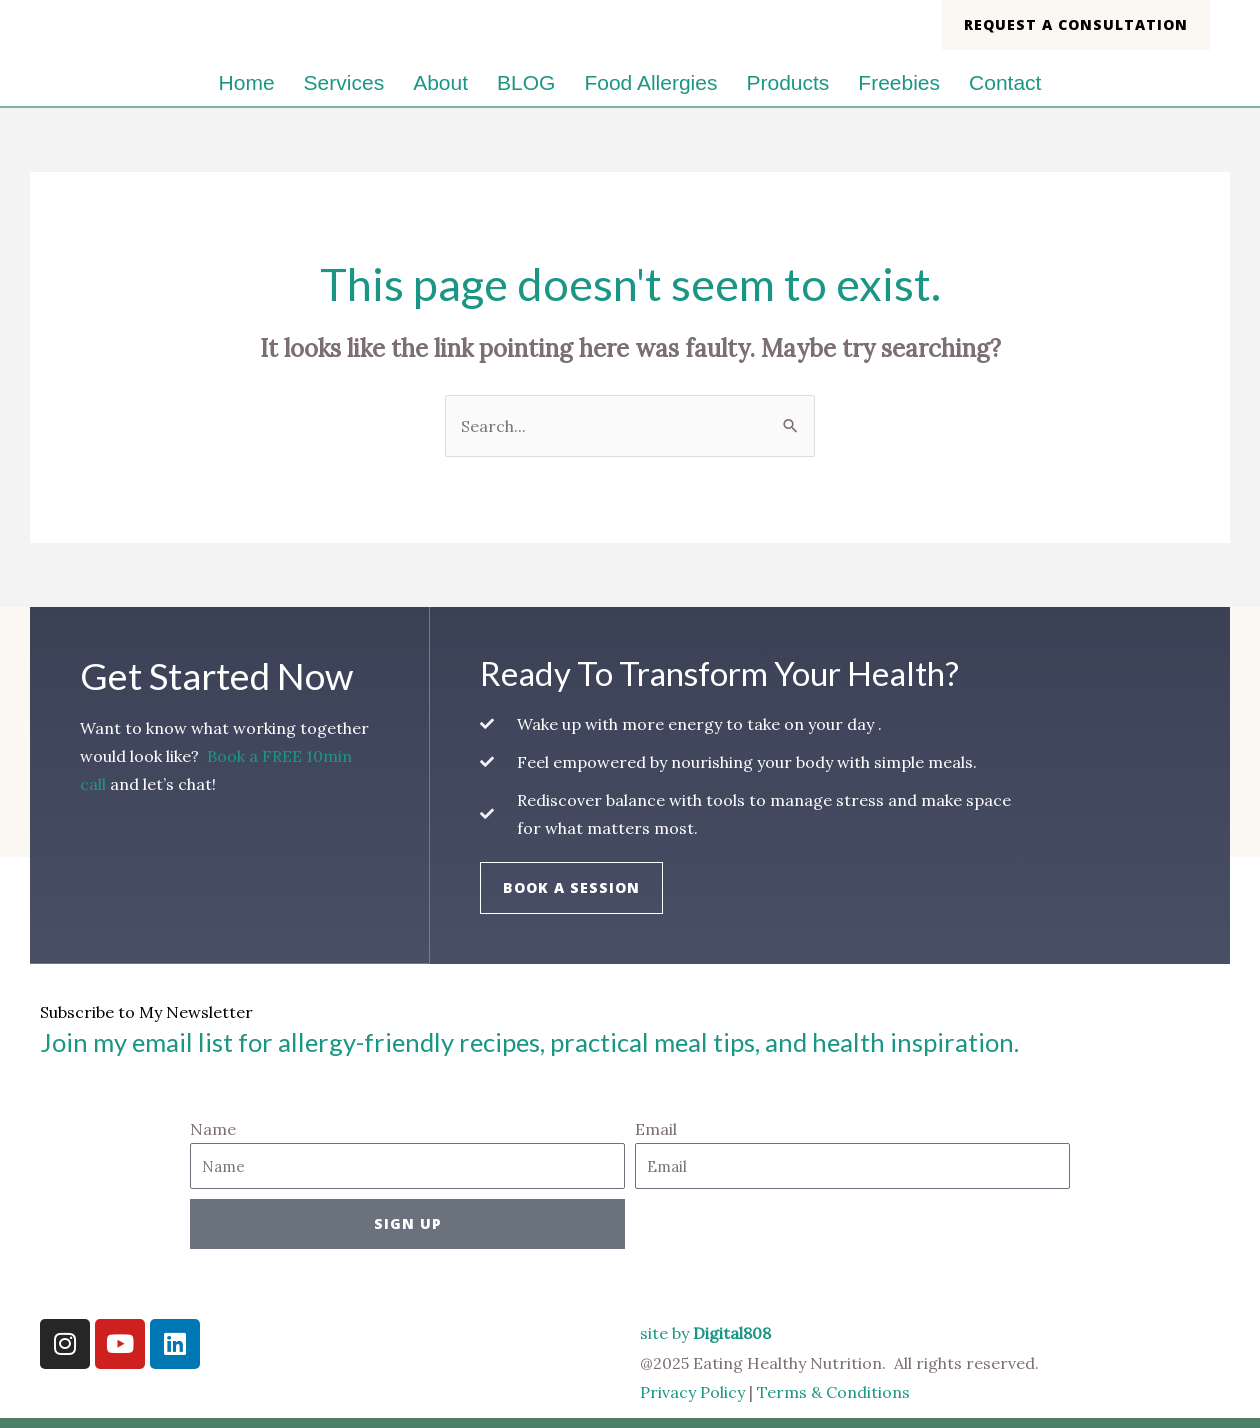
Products (787, 82)
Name (213, 1129)
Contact (1005, 82)
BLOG (526, 82)
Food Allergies (650, 82)
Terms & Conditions (835, 1392)
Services (344, 82)
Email (656, 1129)
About (440, 82)
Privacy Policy (692, 1392)
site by (705, 1333)
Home (247, 82)
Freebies (899, 82)
